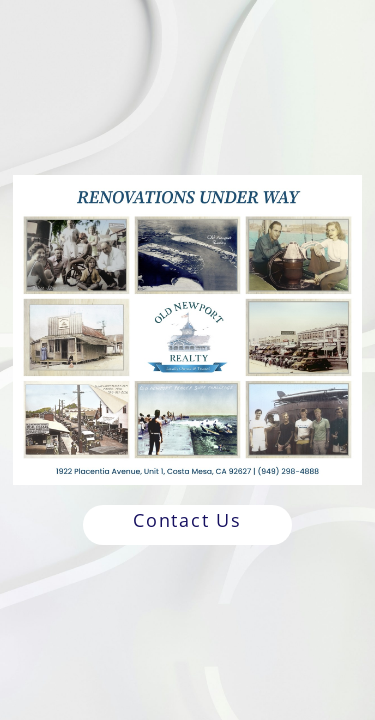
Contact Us (187, 520)
